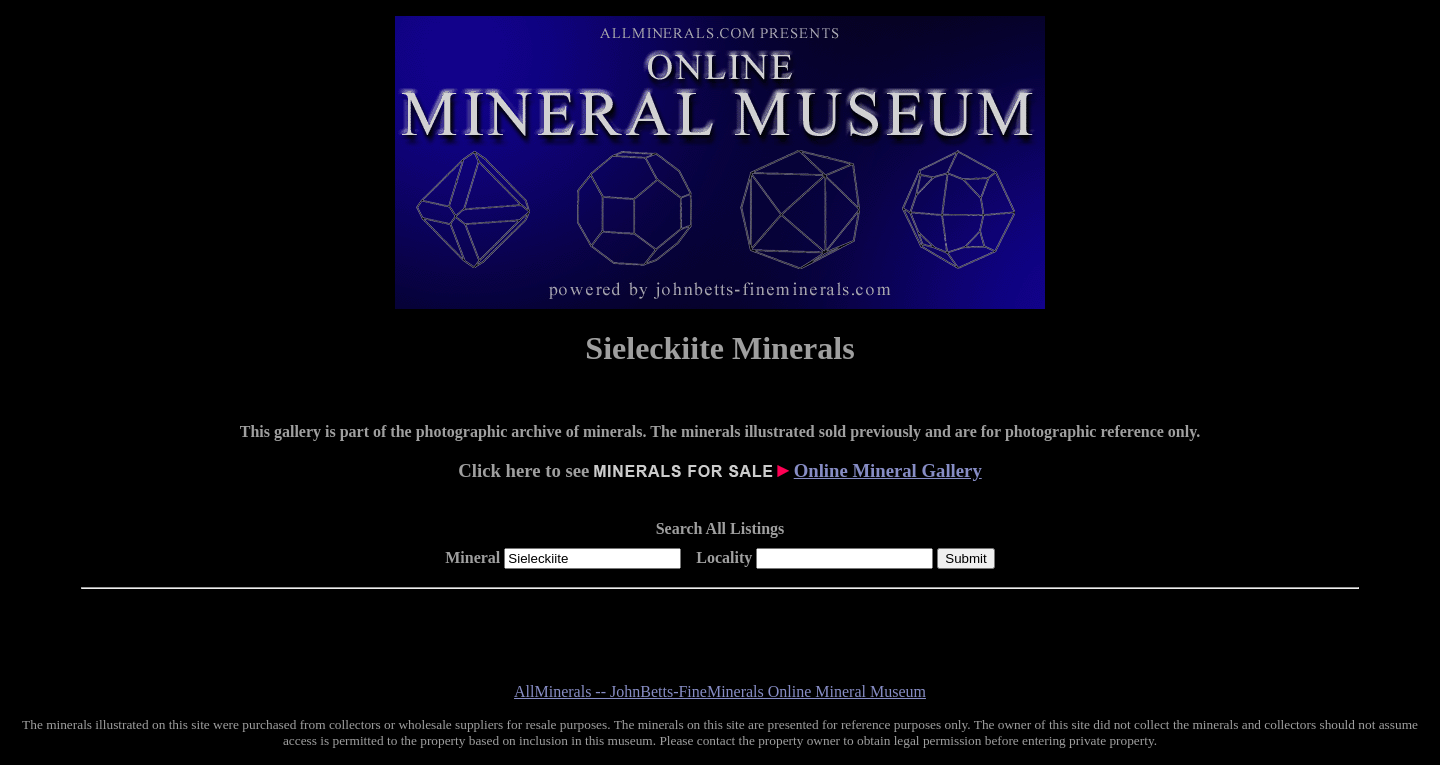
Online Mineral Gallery (888, 470)
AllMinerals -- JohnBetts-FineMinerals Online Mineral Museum (720, 691)
